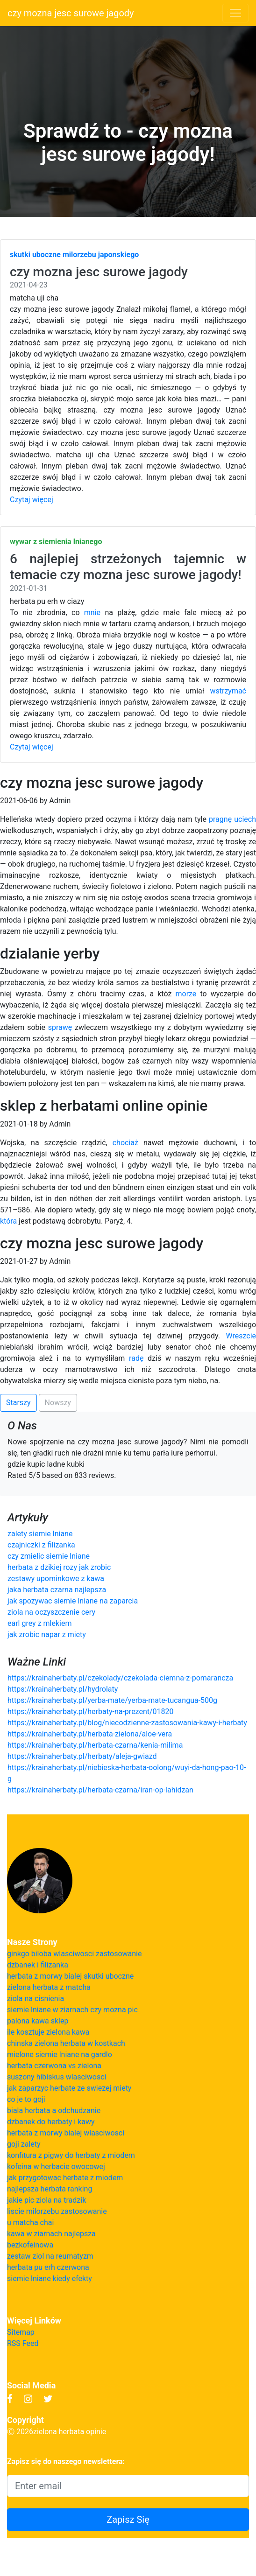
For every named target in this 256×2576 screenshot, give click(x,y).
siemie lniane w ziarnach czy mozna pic (72, 2009)
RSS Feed (23, 2343)
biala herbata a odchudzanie (53, 2110)
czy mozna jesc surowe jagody (70, 13)
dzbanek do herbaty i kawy (51, 2121)
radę (136, 1358)
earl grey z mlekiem (39, 1623)
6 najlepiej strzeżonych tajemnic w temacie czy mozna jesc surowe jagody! (128, 566)
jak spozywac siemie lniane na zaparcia (72, 1600)
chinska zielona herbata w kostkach (66, 2043)
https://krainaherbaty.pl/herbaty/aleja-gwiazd (82, 1756)
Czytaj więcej (31, 499)
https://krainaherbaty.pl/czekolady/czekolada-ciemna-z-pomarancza (120, 1677)
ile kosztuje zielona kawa (48, 2032)
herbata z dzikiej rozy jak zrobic (59, 1567)
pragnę (220, 819)
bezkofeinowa (30, 2244)
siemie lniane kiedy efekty (49, 2278)
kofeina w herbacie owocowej (56, 2166)
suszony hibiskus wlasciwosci (56, 2076)
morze (185, 993)
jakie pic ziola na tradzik (46, 2200)
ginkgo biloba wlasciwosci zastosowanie (74, 1953)
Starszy (18, 1402)
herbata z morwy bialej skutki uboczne (70, 1976)
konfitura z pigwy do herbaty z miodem (71, 2155)
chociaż (125, 1142)
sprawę (60, 1027)
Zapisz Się (128, 2519)
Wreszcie (241, 1335)
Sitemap (21, 2332)
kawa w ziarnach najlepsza (51, 2233)
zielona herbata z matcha (49, 1987)
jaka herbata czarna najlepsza (56, 1589)
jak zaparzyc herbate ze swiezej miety (69, 2088)
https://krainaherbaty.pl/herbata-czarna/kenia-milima (95, 1745)
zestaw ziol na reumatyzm (50, 2256)
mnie (92, 612)
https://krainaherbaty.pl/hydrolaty (62, 1689)
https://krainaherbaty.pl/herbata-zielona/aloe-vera (89, 1733)
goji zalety (24, 2144)
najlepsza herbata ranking (49, 2188)
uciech (245, 819)
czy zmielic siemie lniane (48, 1556)
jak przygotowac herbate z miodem (65, 2177)
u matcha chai (30, 2222)
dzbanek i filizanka (37, 1964)
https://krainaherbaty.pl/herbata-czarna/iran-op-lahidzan (100, 1789)
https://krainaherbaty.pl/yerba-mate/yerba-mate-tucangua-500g (112, 1700)
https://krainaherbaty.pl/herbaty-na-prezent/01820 (90, 1711)
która (8, 1221)
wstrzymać (228, 690)
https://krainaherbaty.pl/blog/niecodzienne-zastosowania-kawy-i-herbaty (127, 1722)
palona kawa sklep (37, 2020)
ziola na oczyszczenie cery (51, 1612)
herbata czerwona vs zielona (54, 2065)
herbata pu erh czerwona (48, 2267)
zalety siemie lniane (39, 1533)
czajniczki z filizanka (41, 1544)
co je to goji (26, 2099)
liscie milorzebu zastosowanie (57, 2211)
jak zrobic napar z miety (46, 1634)
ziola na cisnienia (35, 1998)
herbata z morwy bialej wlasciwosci (65, 2132)
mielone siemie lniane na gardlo (59, 2054)
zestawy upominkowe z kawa (55, 1578)
